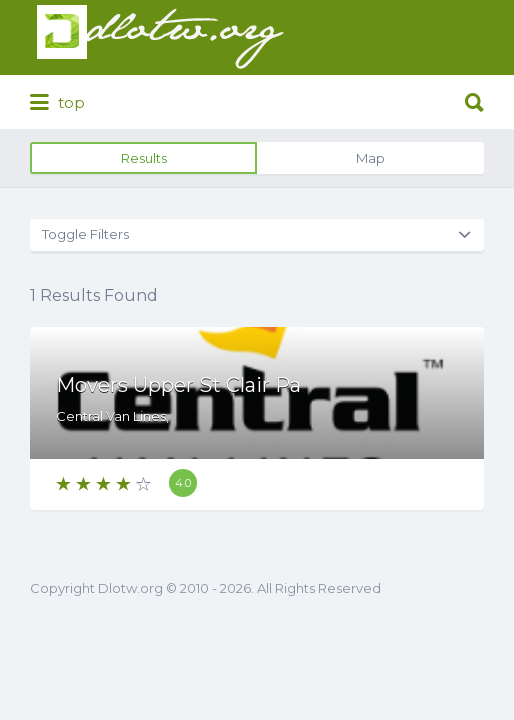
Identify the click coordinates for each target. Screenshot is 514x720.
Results (144, 158)
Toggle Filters (85, 234)
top (57, 103)
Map (370, 158)
